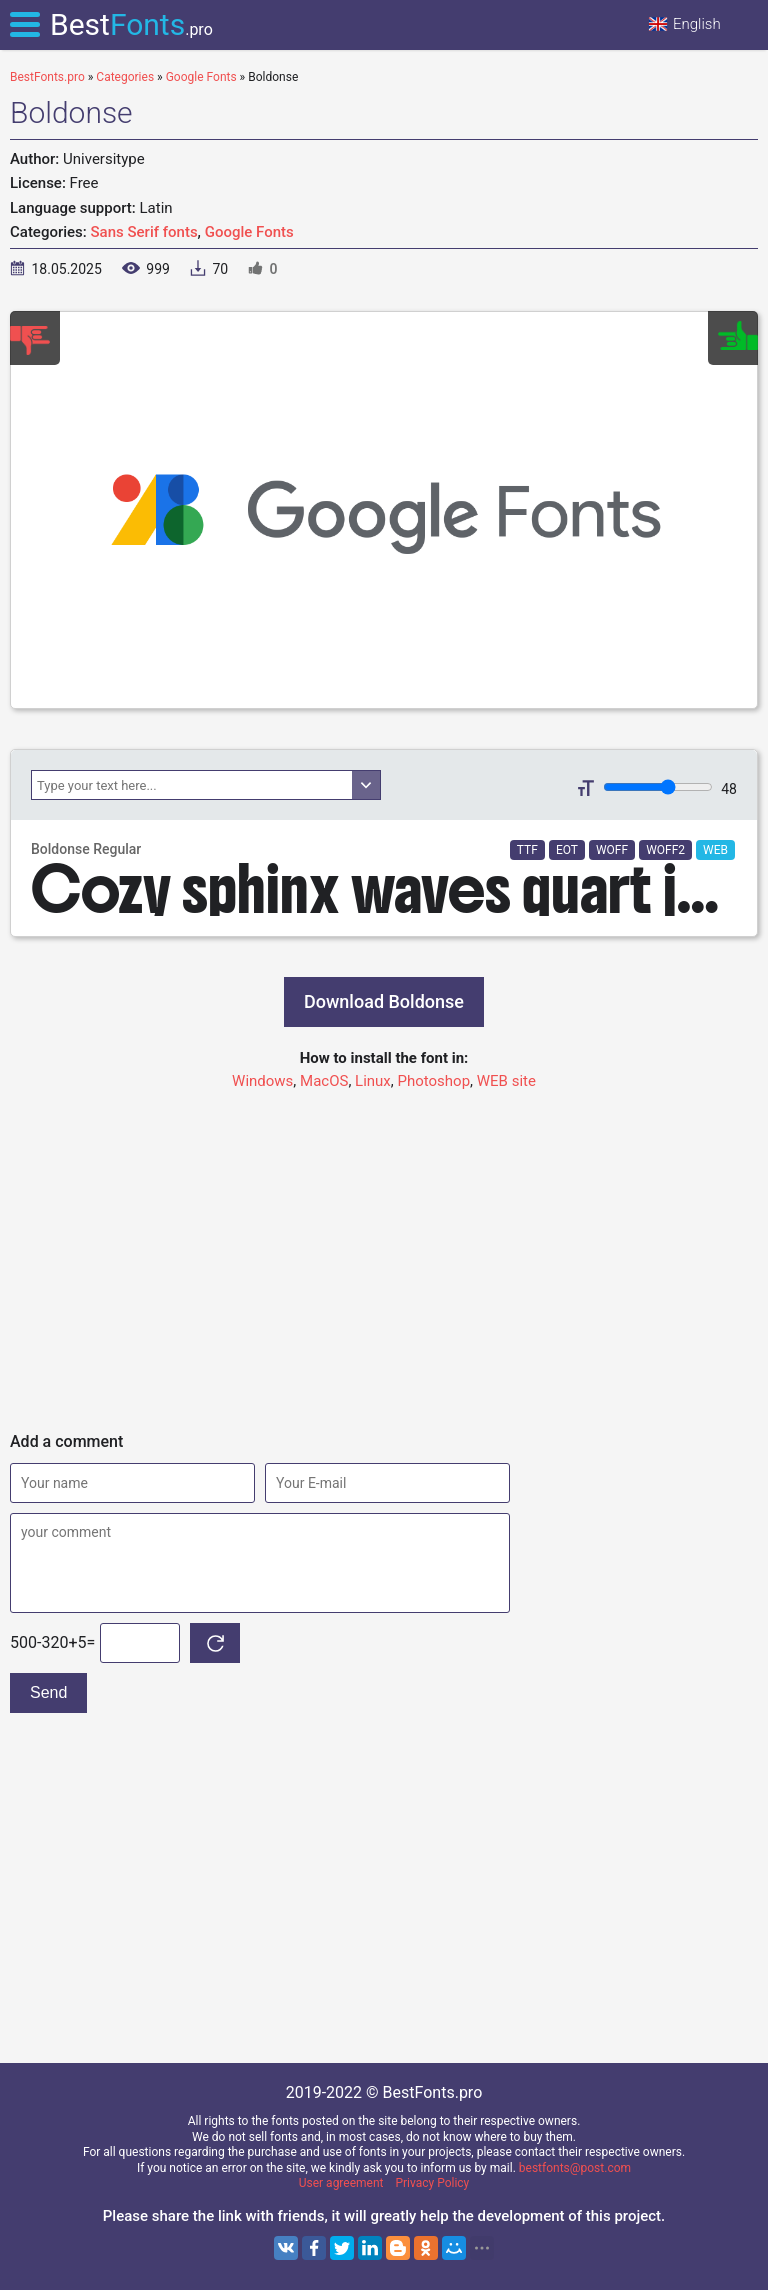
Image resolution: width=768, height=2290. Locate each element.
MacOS (324, 1081)
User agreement (341, 2183)
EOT (567, 850)
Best (131, 24)
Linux (373, 1081)
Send (48, 1692)
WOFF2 (665, 850)
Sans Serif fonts (144, 232)
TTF (527, 850)
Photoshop (434, 1081)
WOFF (612, 850)
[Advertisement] (384, 1252)
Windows (262, 1081)
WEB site (506, 1081)
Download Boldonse (384, 1001)
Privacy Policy (432, 2183)
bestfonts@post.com (575, 2168)
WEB (715, 850)
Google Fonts (249, 232)
